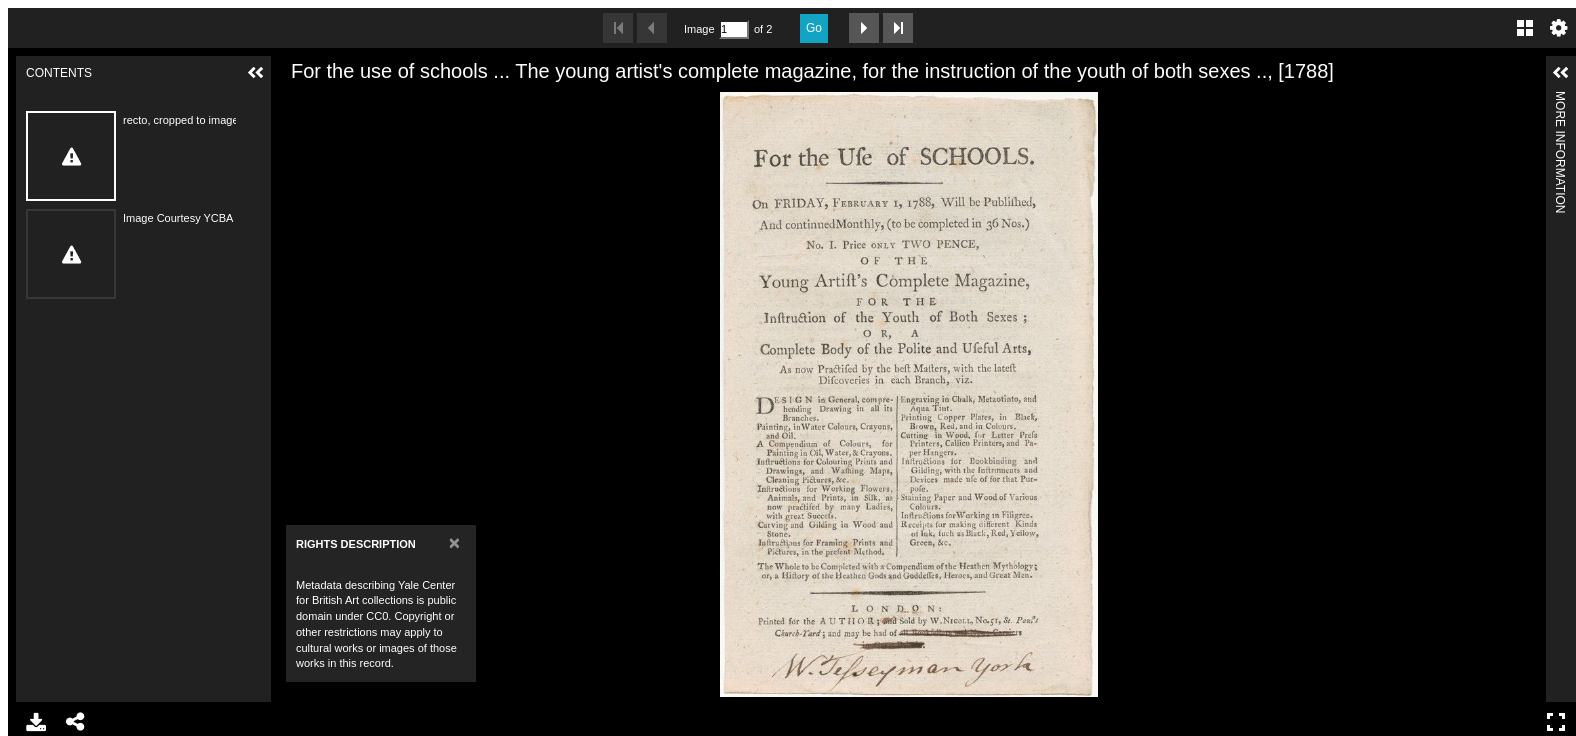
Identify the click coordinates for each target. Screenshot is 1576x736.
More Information (1560, 99)
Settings (1559, 28)
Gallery (1525, 28)
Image (699, 29)
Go (814, 28)
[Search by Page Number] (734, 29)
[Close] (454, 542)
